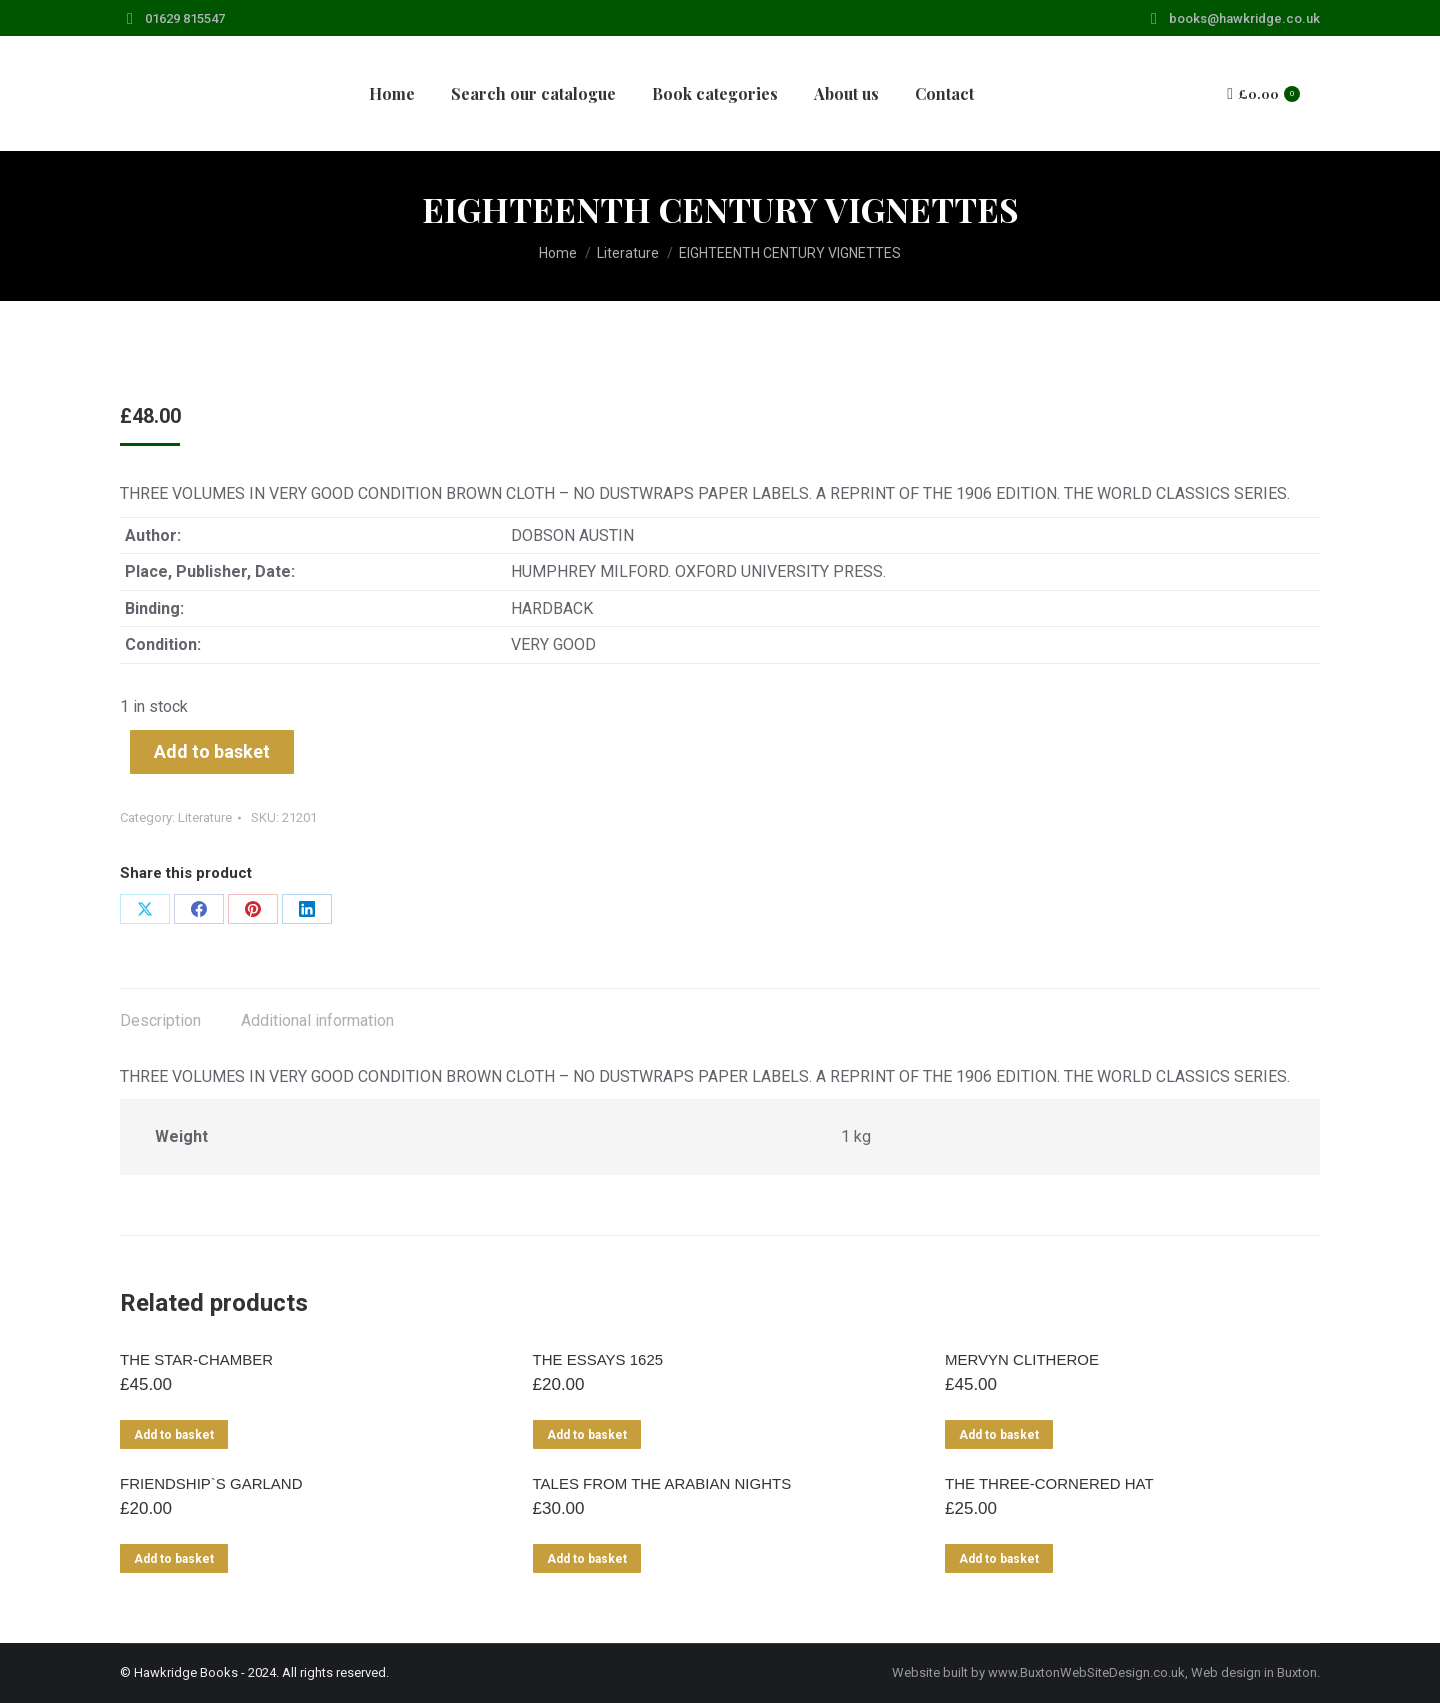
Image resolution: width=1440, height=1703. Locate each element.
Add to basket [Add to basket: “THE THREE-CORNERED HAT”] (999, 1559)
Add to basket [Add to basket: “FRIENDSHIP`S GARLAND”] (174, 1559)
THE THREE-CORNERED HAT (1049, 1483)
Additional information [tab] (317, 1020)
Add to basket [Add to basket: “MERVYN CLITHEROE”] (999, 1435)
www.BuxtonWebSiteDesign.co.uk (1086, 1672)
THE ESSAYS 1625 (598, 1359)
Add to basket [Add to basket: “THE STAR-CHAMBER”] (174, 1435)
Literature (205, 817)
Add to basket (212, 751)
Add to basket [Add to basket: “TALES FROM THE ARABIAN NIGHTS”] (587, 1559)
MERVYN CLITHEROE (1022, 1359)
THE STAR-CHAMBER (196, 1359)
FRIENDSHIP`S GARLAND (211, 1483)
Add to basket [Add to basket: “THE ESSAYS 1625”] (587, 1435)
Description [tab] (160, 1020)
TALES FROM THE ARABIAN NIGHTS (662, 1483)
